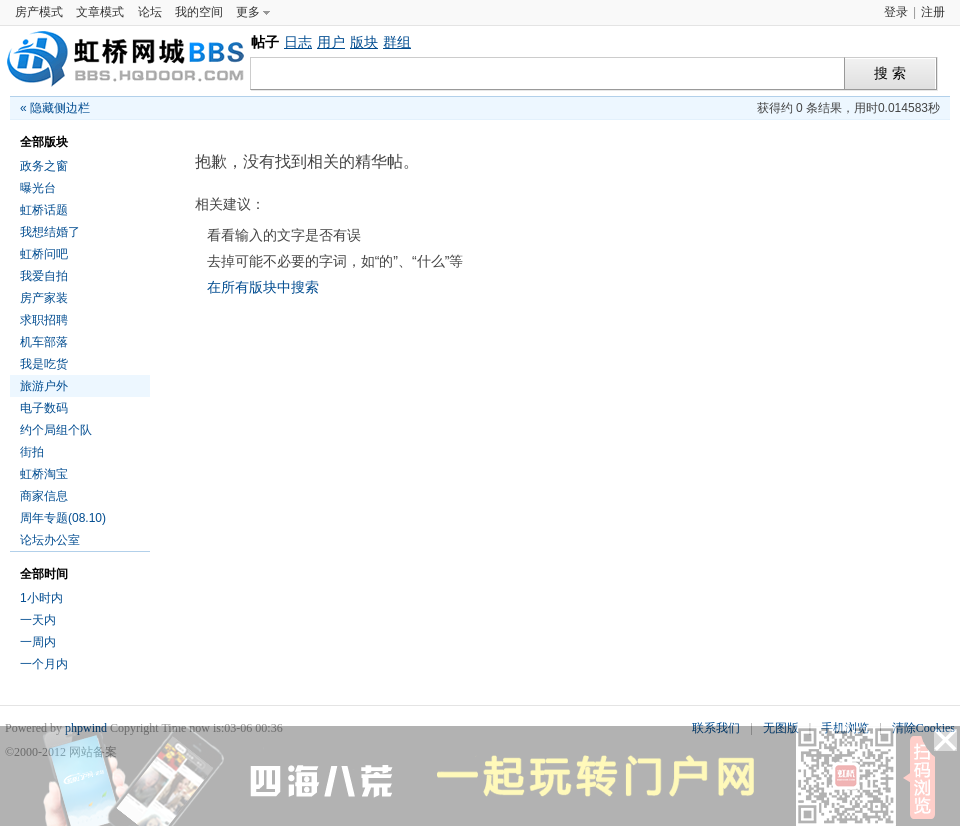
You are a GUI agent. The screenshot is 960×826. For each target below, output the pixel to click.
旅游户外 (44, 386)
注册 (933, 12)
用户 (331, 42)
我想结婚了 (50, 232)
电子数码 (44, 408)
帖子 (265, 42)
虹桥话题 (44, 210)
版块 (364, 42)
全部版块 (44, 142)
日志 (298, 42)
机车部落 (44, 342)
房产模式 (39, 12)
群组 (397, 42)
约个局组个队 (56, 430)
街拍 (32, 452)
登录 (896, 12)
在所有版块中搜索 (263, 287)
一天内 (38, 620)
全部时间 (44, 574)
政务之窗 (44, 166)
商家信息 (44, 496)
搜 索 (890, 73)
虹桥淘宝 (44, 474)
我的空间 (199, 12)
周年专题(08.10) (63, 518)
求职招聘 (44, 320)
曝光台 (38, 188)
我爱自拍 (44, 276)
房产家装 (44, 298)
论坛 (150, 12)
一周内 (38, 642)
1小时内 (41, 598)
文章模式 (100, 12)
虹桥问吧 (44, 254)
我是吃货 (44, 364)
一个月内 (44, 664)
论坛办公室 (50, 540)
